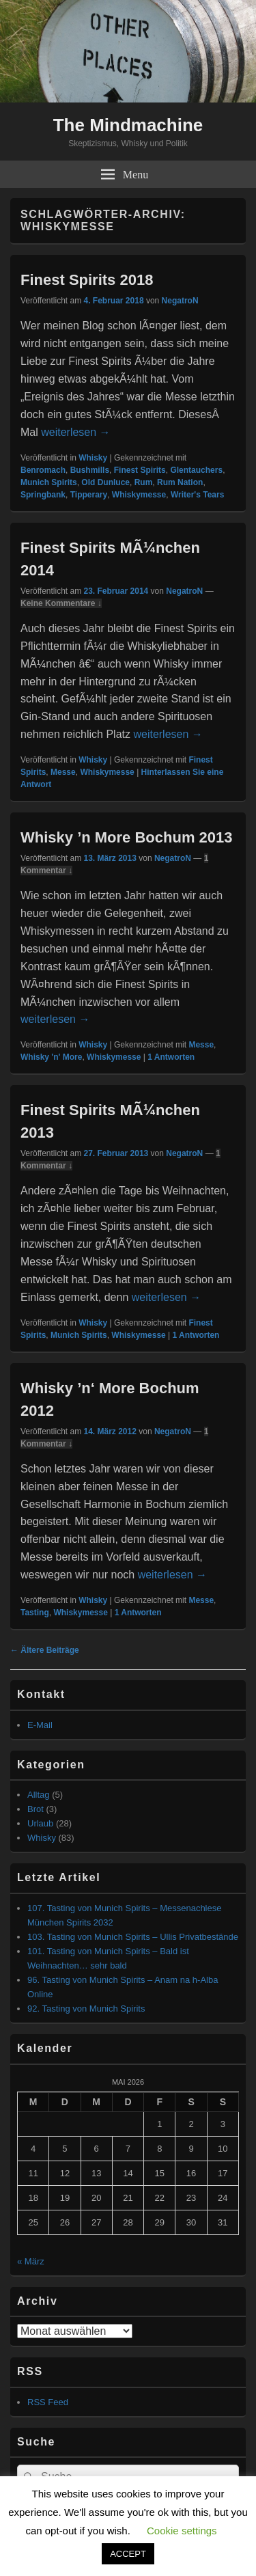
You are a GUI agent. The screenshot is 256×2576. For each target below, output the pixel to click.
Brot (35, 1809)
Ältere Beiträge (44, 1650)
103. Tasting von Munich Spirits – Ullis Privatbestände (132, 1937)
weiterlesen (75, 432)
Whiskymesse (139, 494)
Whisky (93, 458)
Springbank (43, 494)
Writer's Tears (197, 494)
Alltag (38, 1795)
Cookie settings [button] (182, 2530)
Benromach (43, 470)
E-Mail (40, 1725)
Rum (143, 482)
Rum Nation (180, 482)
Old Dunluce (105, 482)
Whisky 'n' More (51, 1057)
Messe (63, 772)
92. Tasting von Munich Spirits (86, 2008)
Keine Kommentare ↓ (61, 603)
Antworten (171, 1057)
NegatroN (180, 300)
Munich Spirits (48, 482)
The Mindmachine (128, 125)
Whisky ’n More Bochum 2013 (126, 837)
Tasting (34, 1612)
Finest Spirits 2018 (86, 279)
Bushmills (89, 470)
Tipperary (88, 494)
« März (30, 2261)
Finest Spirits (140, 470)
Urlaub (40, 1823)
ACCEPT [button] (128, 2554)
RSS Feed (47, 2402)
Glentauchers (196, 470)
